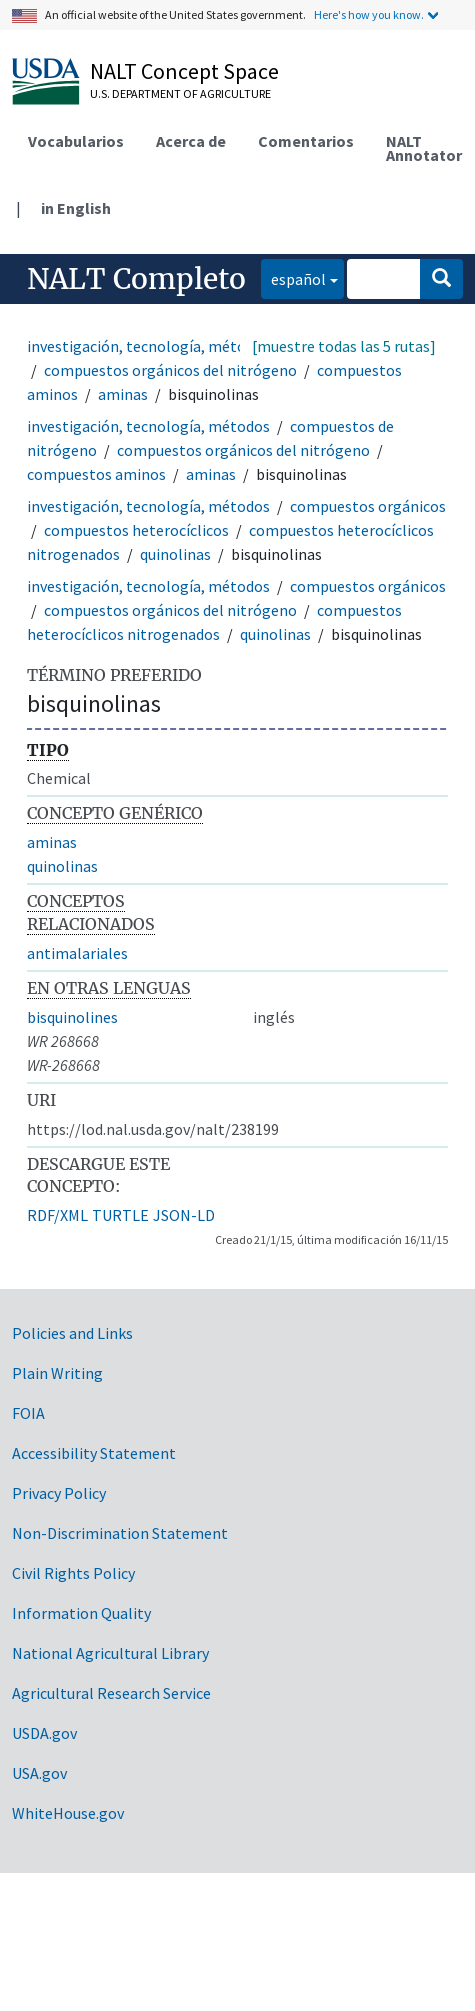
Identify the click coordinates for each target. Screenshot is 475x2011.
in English (76, 208)
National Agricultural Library (110, 1653)
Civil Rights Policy (73, 1573)
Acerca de (191, 141)
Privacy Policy (59, 1493)
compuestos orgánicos (368, 506)
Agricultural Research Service (111, 1693)
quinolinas (175, 554)
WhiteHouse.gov (68, 1813)
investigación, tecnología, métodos (148, 346)
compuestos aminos (96, 474)
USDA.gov (44, 1733)
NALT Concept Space (184, 71)
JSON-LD (184, 1215)
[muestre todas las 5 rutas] (344, 346)
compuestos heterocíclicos (136, 530)
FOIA (28, 1413)
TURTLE (120, 1215)
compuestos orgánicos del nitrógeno (170, 370)
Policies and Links (72, 1333)
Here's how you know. (369, 14)
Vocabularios (76, 141)
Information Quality (81, 1613)
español (293, 277)
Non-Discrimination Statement (120, 1533)
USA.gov (39, 1773)
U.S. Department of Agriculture (180, 93)
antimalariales (77, 953)
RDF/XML (57, 1215)
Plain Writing (57, 1373)
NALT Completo (136, 279)
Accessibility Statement (94, 1453)
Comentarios (306, 141)
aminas (123, 394)
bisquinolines (72, 1017)
